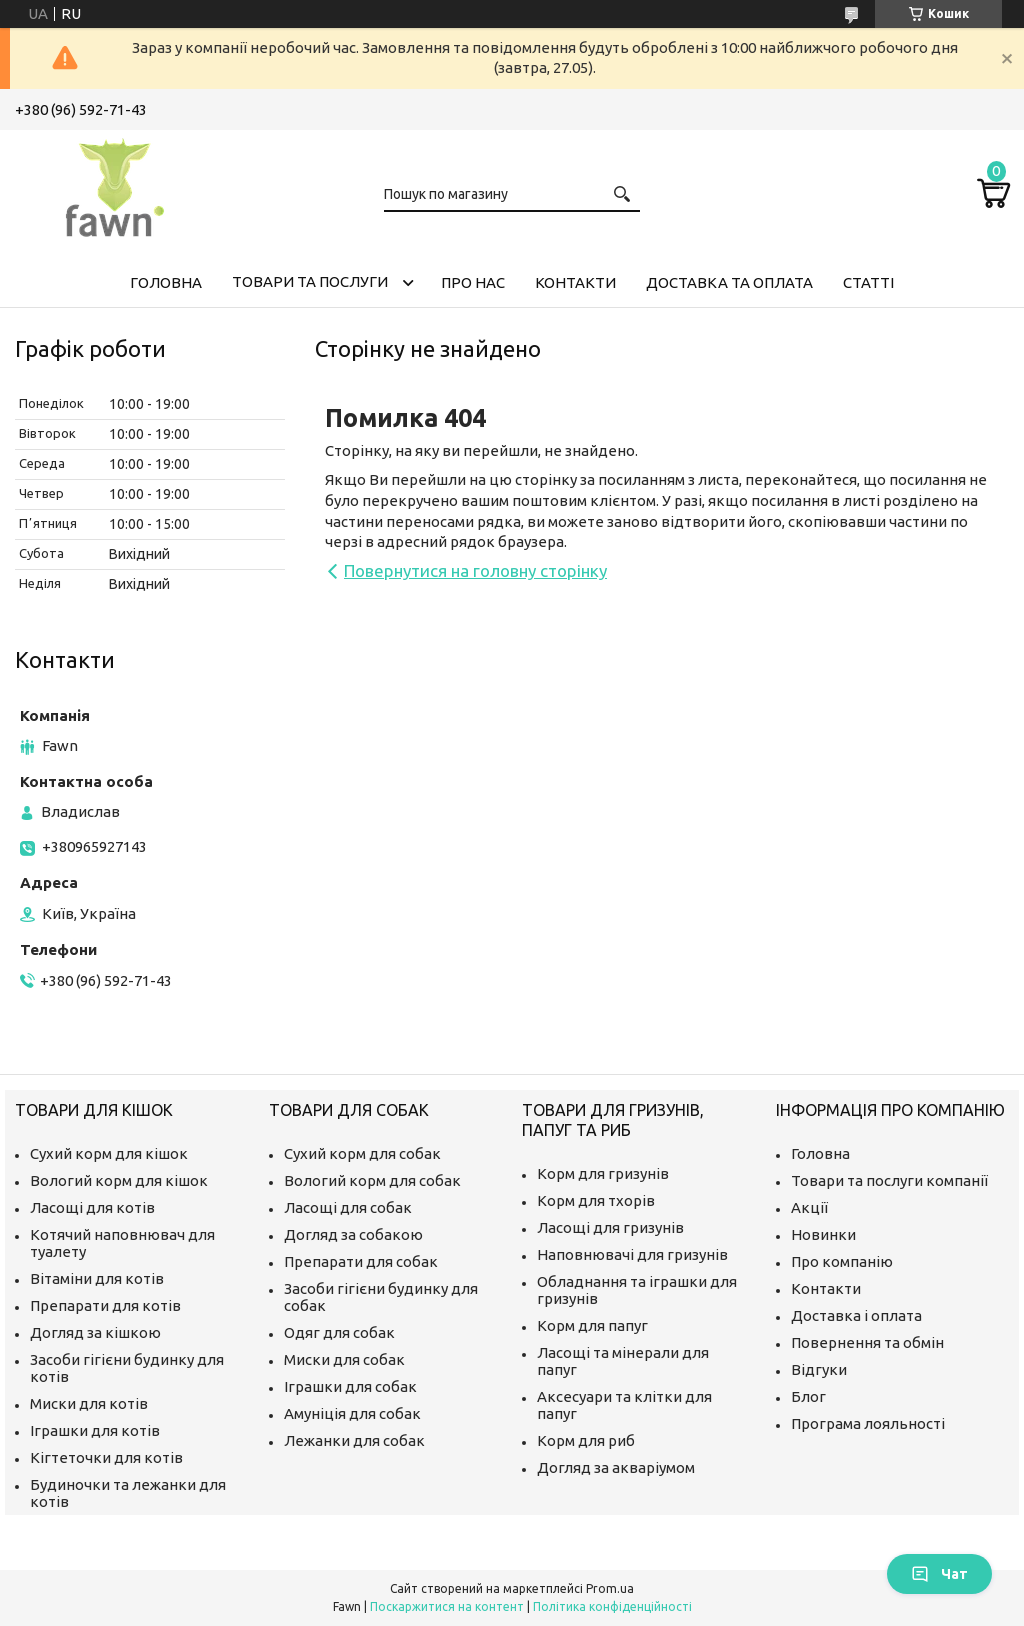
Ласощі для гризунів (610, 1227)
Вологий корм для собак (372, 1180)
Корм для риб (586, 1440)
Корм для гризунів (603, 1173)
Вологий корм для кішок (119, 1180)
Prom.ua (610, 1588)
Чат (939, 1574)
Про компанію (842, 1261)
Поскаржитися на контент (447, 1606)
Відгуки (819, 1369)
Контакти (575, 282)
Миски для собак (344, 1359)
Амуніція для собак (352, 1413)
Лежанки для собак (354, 1440)
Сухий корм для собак (362, 1153)
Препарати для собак (361, 1261)
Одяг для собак (339, 1332)
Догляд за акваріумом (616, 1467)
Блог (808, 1396)
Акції (809, 1207)
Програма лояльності (868, 1423)
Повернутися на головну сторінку (475, 570)
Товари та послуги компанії (889, 1180)
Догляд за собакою (353, 1234)
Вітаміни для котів (97, 1278)
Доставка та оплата (729, 282)
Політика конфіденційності (612, 1606)
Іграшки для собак (350, 1386)
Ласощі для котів (92, 1207)
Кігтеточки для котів (106, 1457)
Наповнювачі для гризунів (632, 1254)
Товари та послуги (310, 281)
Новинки (823, 1234)
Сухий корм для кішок (109, 1153)
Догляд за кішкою (95, 1332)
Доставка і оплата (856, 1315)
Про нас (473, 282)
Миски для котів (89, 1403)
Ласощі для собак (348, 1207)
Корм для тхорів (596, 1200)
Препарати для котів (105, 1305)
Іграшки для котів (95, 1430)
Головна (166, 282)
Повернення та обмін (867, 1342)
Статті (868, 282)
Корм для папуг (592, 1325)
